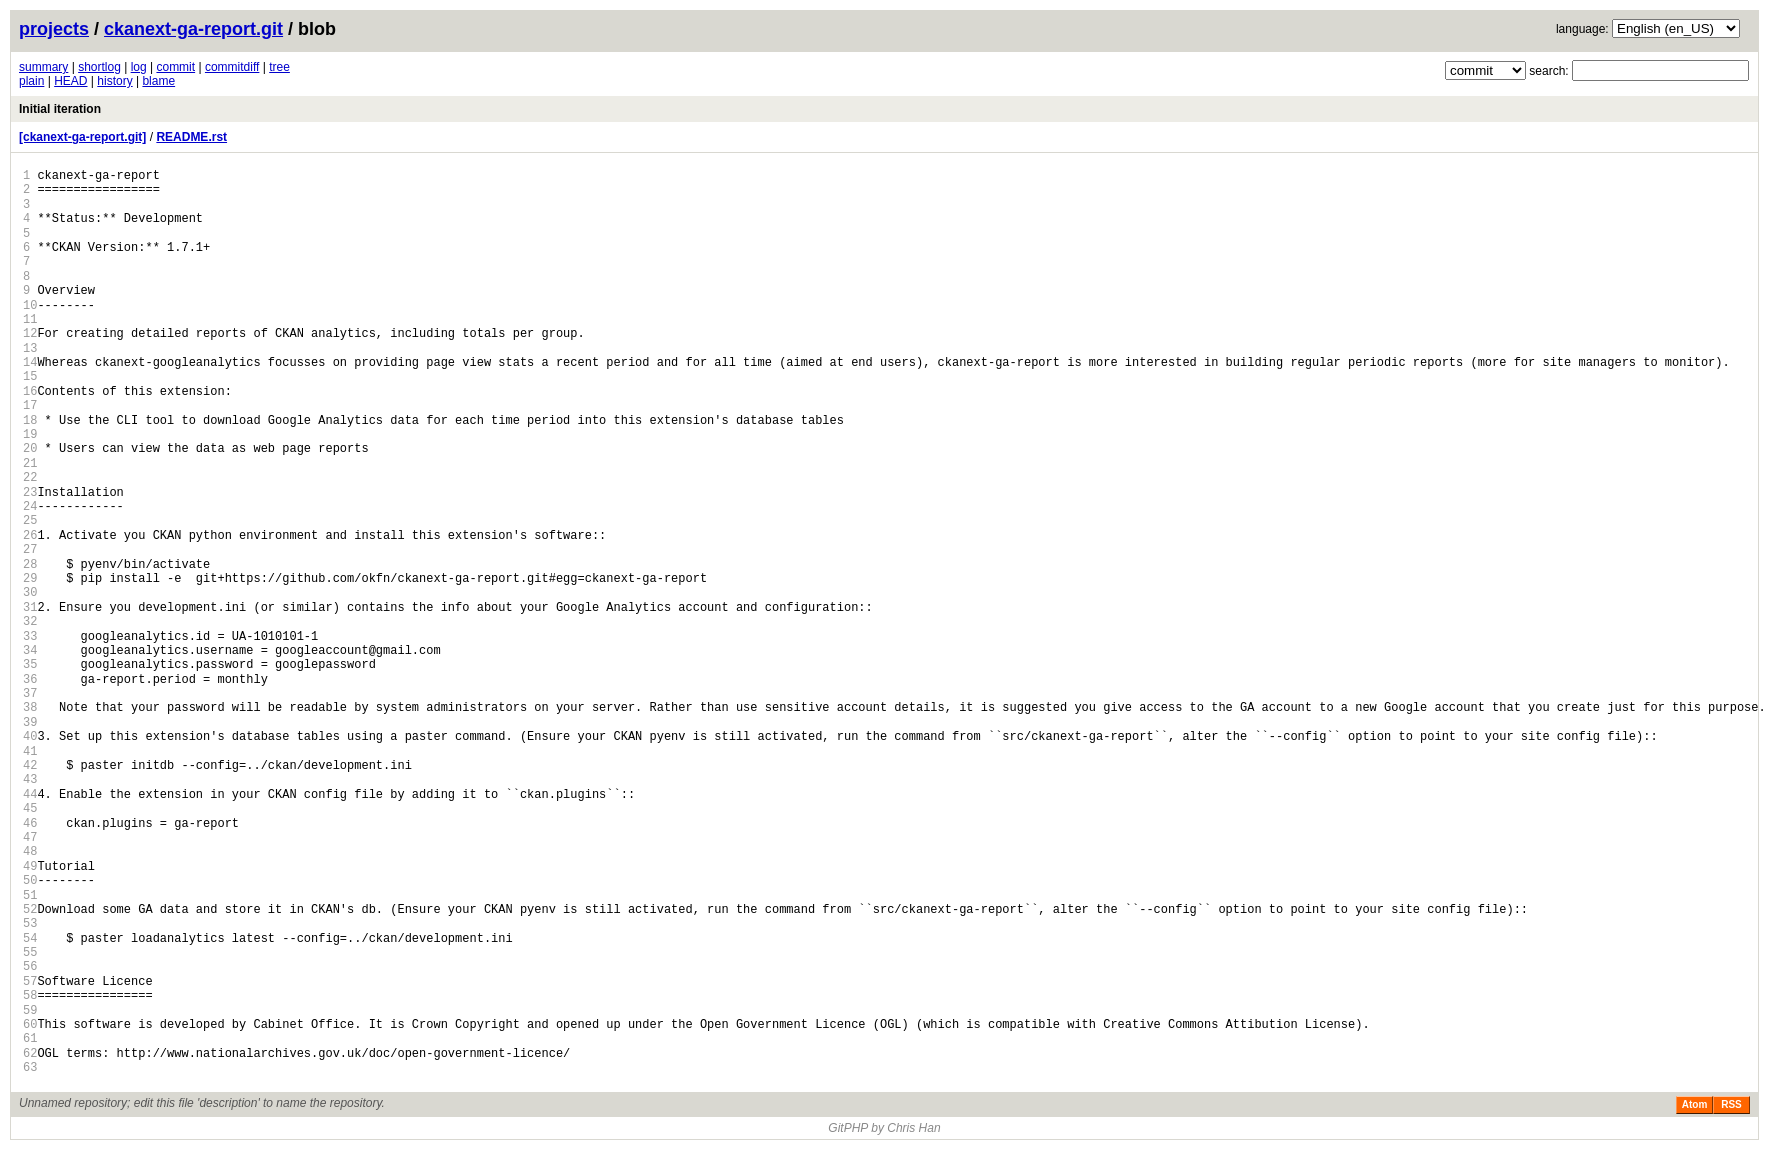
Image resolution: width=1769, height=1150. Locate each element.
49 (30, 866)
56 (30, 966)
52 (30, 909)
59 (30, 1010)
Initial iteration (60, 109)
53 (30, 923)
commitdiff (232, 67)
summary (43, 67)
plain (31, 81)
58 (30, 995)
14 (30, 362)
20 (30, 448)
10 (30, 305)
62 (30, 1053)
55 (30, 952)
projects (54, 29)
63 (30, 1067)
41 (30, 751)
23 (30, 492)
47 (30, 837)
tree (279, 67)
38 (30, 707)
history (114, 81)
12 (30, 333)
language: (1582, 29)
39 (30, 722)
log (139, 67)
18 (30, 420)
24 (30, 506)
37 (30, 693)
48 (30, 851)
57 (30, 981)
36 (30, 679)
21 (30, 463)
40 (30, 736)
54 (30, 938)
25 (30, 520)
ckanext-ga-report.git (193, 29)
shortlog (99, 67)
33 (30, 636)
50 (30, 880)
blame (158, 81)
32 (30, 621)
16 (30, 391)
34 (30, 650)
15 (30, 376)
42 (30, 765)
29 (30, 578)
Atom (1695, 1104)
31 (30, 607)
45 (30, 808)
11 (30, 319)
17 (30, 405)
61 (30, 1038)
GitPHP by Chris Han (884, 1128)
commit (175, 67)
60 (30, 1024)
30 (30, 592)
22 (30, 477)
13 (30, 348)
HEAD (70, 81)
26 (30, 535)
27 (30, 549)
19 (30, 434)
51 (30, 895)
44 (30, 794)
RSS (1731, 1104)
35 (30, 664)
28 (30, 564)
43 (30, 779)
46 (30, 823)
